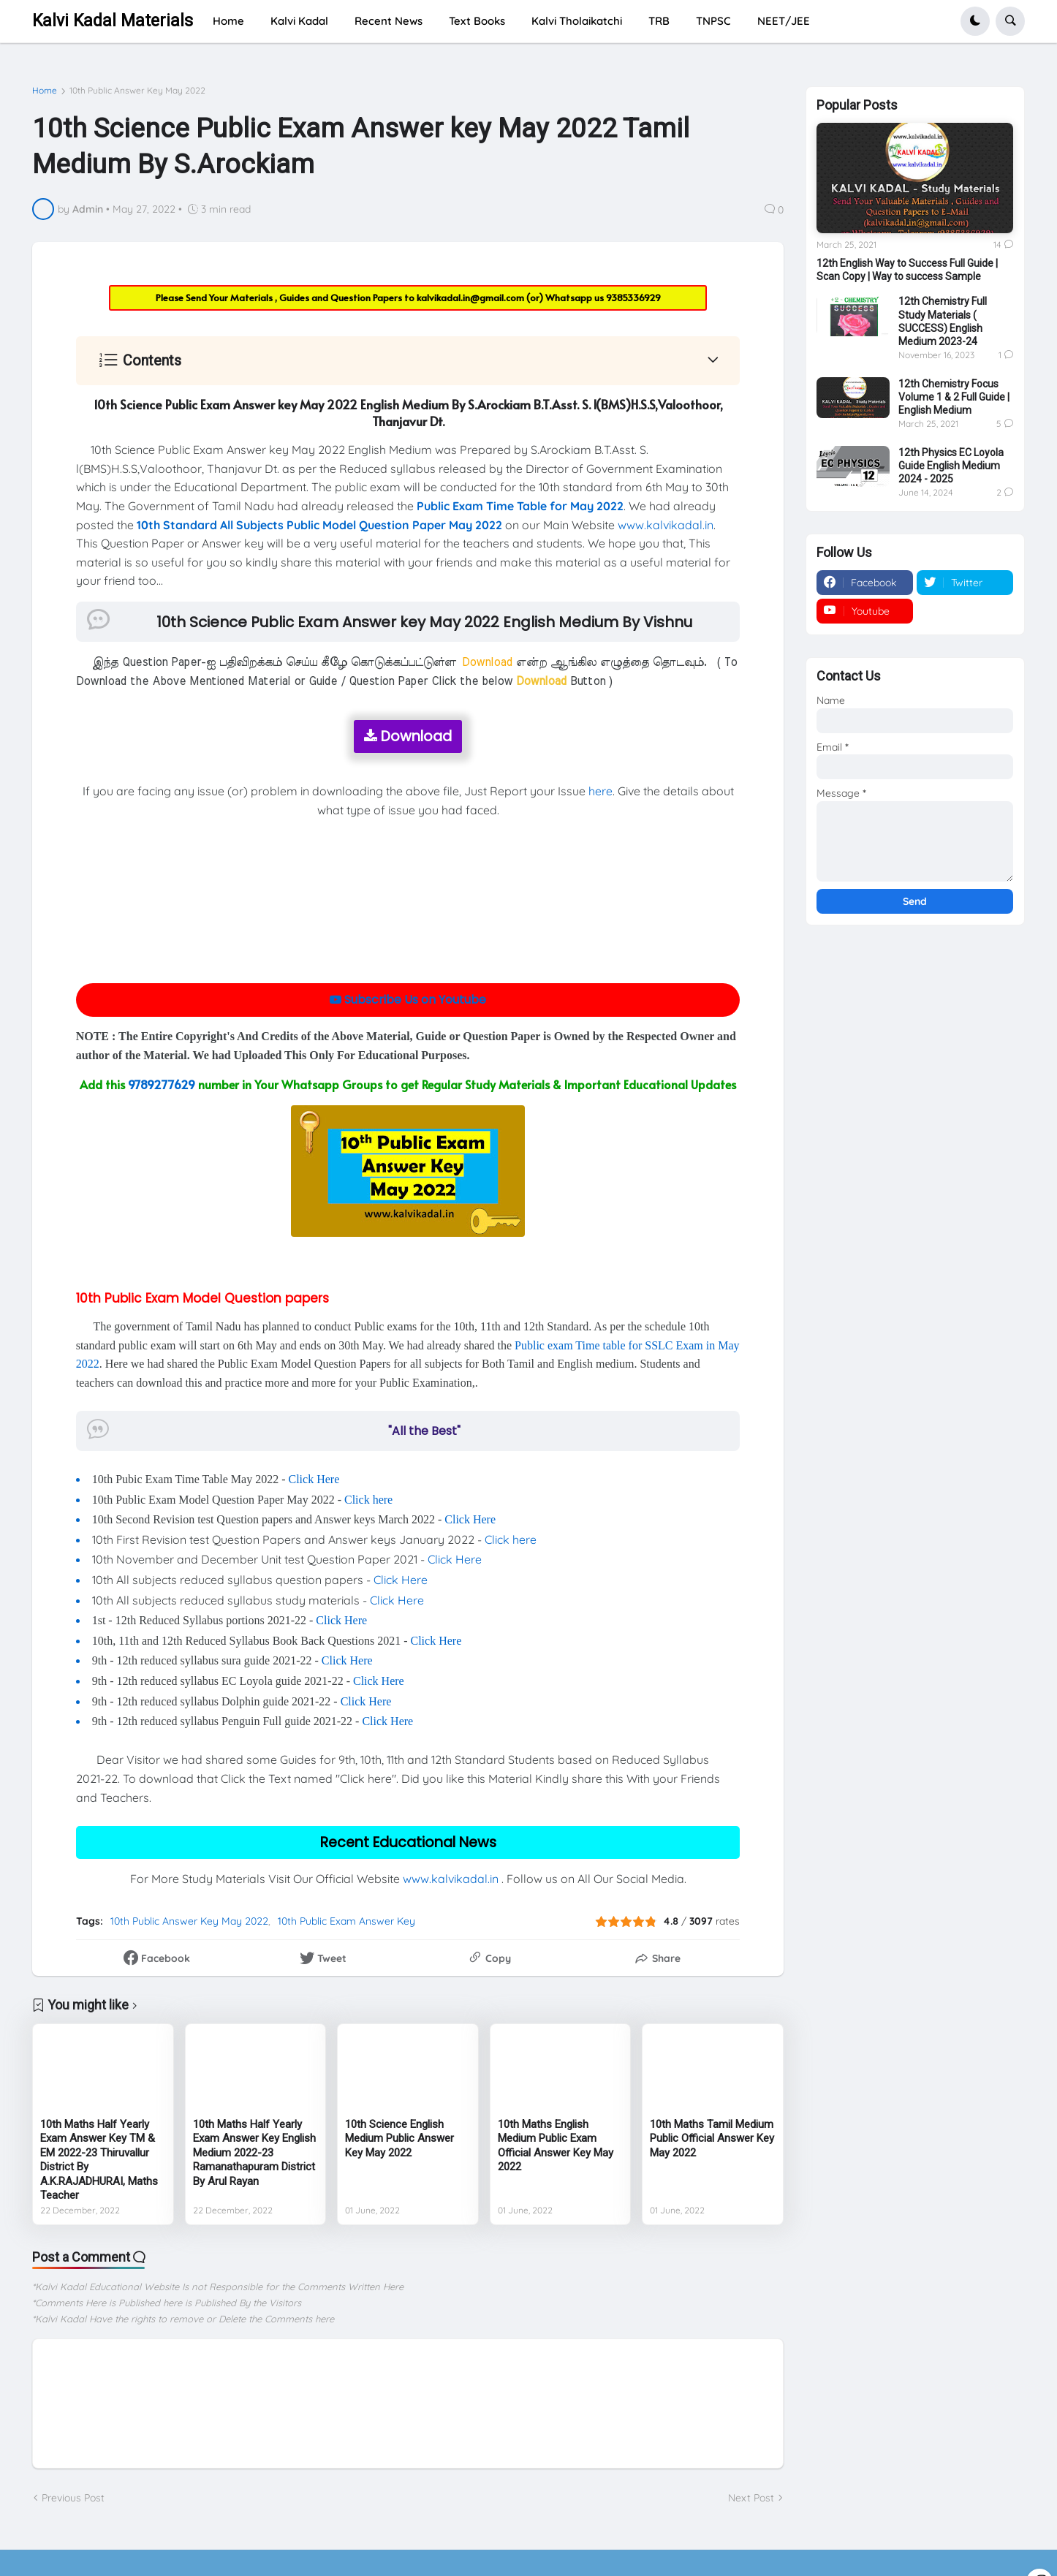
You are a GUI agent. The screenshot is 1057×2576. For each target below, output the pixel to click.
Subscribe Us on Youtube (408, 999)
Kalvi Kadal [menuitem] (299, 21)
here (600, 791)
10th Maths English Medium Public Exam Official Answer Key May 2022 (555, 2146)
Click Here (313, 1479)
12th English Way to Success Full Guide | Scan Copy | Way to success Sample (907, 269)
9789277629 (161, 1084)
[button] (975, 21)
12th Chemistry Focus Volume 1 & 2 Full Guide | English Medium (953, 397)
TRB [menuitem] (659, 21)
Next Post (751, 2497)
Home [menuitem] (228, 21)
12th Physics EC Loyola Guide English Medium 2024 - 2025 (951, 466)
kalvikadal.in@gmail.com (471, 297)
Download (408, 736)
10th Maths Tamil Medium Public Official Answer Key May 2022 (712, 2138)
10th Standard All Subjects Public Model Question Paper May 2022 (319, 525)
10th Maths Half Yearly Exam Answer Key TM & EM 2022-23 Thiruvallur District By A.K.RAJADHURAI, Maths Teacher (99, 2160)
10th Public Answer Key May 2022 (137, 90)
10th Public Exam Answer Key (346, 1921)
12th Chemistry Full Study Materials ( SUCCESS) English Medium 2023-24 (942, 321)
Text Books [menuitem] (477, 21)
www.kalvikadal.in (665, 525)
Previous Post (73, 2497)
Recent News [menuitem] (389, 21)
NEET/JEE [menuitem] (783, 21)
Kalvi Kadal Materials (112, 21)
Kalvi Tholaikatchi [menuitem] (576, 21)
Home (44, 90)
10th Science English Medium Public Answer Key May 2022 (399, 2138)
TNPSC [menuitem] (713, 21)
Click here (368, 1499)
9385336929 (633, 297)
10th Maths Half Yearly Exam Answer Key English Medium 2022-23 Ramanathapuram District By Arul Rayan (254, 2153)
